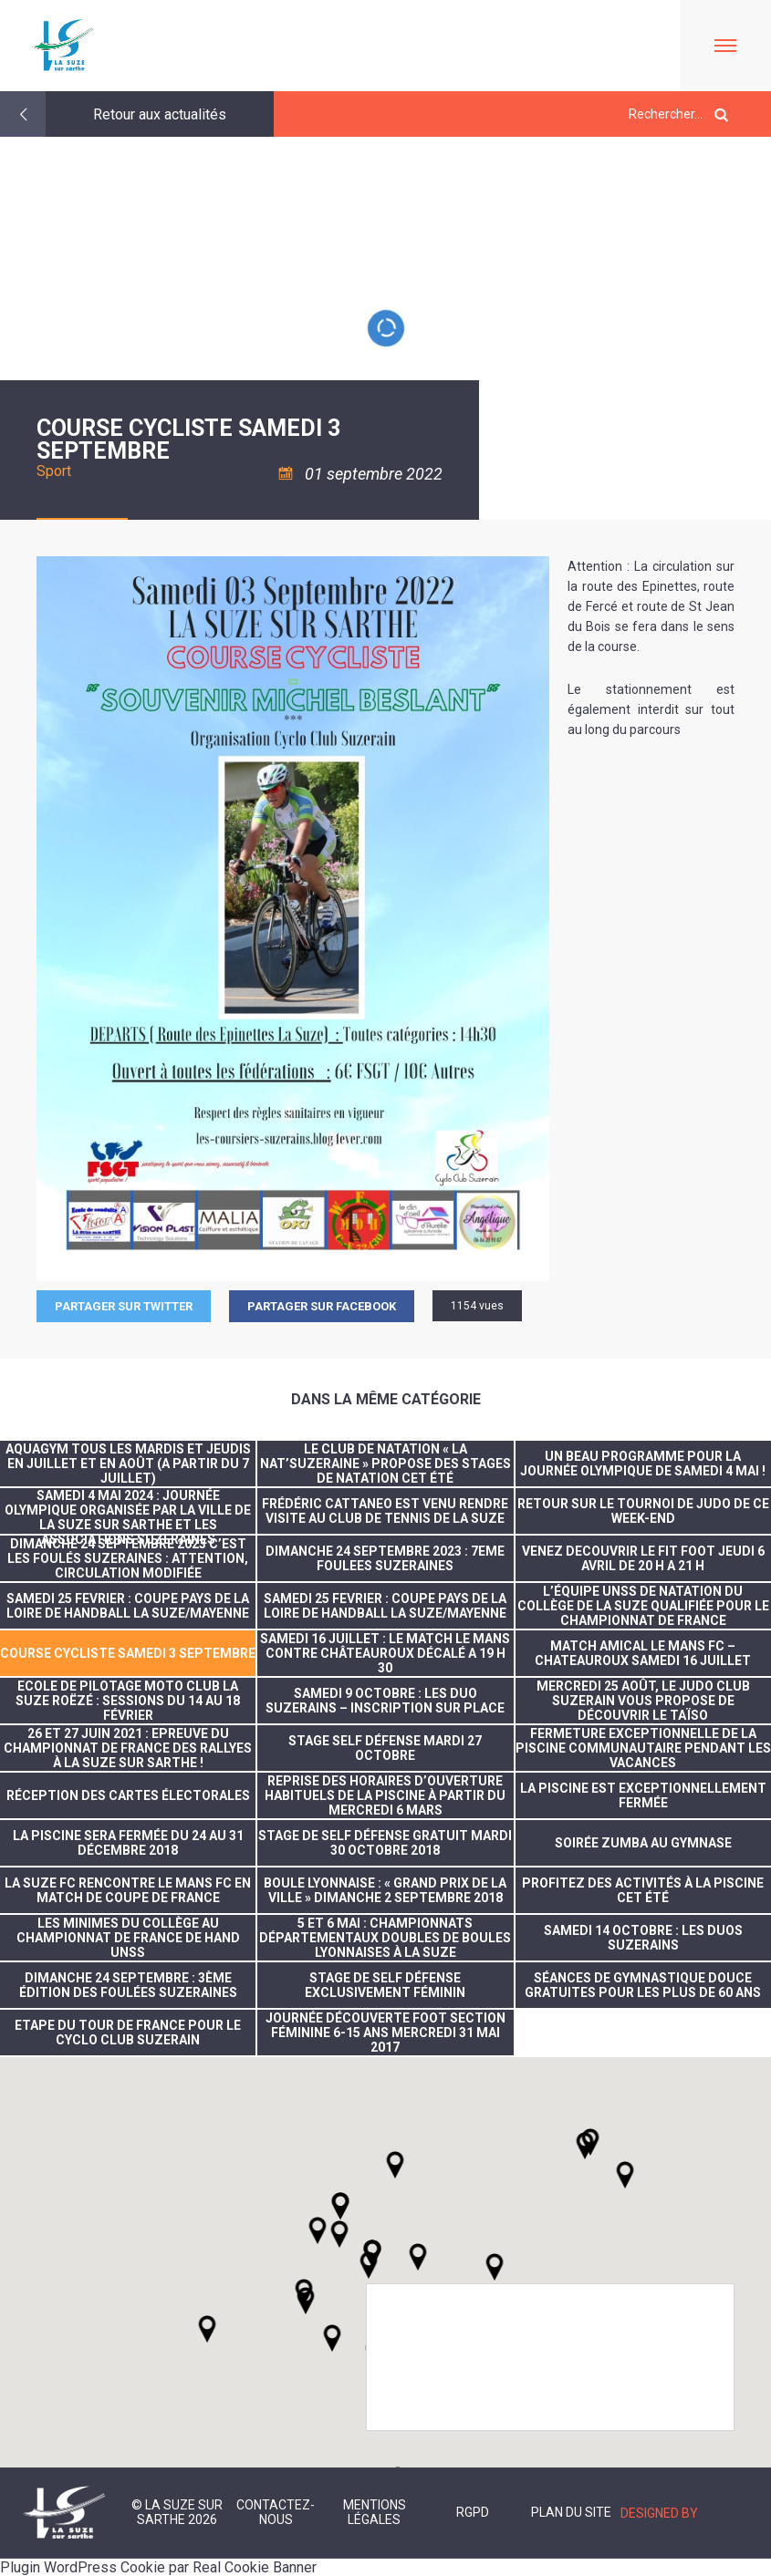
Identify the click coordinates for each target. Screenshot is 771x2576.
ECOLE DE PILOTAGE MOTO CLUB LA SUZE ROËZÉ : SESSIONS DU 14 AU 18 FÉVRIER (128, 1701)
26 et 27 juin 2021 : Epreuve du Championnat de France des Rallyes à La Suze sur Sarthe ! (128, 1748)
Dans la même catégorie (386, 1399)
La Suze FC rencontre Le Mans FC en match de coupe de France (128, 1890)
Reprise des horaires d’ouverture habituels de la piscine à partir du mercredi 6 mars (385, 1795)
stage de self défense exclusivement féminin (385, 1985)
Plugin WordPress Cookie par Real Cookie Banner (158, 2567)
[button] (418, 2257)
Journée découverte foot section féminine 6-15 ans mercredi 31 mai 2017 (385, 2032)
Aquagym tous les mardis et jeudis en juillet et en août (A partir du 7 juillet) (128, 1463)
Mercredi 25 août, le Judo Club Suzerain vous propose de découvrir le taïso (643, 1701)
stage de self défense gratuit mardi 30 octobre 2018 (385, 1842)
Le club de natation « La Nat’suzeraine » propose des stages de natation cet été (385, 1463)
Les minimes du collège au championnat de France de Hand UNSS (128, 1938)
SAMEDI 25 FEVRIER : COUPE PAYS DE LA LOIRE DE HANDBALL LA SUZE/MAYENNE (127, 1605)
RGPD (472, 2512)
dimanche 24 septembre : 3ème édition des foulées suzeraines (128, 1985)
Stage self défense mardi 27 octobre (385, 1748)
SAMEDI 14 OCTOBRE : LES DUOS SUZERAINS (643, 1937)
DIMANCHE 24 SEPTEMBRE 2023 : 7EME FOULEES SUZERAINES (385, 1558)
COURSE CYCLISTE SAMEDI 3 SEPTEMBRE (127, 1653)
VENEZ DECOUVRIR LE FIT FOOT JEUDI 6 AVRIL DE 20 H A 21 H (643, 1558)
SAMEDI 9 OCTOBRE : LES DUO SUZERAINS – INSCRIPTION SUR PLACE (385, 1700)
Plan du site (571, 2512)
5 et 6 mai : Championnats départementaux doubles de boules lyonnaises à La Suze (385, 1938)
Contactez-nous (275, 2512)
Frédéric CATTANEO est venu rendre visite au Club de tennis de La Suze (385, 1511)
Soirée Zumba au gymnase (643, 1843)
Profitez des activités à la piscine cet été (643, 1890)
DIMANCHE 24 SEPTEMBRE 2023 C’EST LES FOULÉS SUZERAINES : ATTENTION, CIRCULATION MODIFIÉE (127, 1558)
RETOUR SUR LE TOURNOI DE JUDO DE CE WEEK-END (643, 1511)
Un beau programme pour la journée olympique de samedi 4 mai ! (643, 1463)
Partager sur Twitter (124, 1306)
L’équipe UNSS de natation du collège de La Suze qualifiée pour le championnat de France (643, 1606)
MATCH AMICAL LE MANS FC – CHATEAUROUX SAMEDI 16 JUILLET (643, 1653)
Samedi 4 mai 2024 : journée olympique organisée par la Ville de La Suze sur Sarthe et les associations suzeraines (128, 1511)
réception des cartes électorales (128, 1795)
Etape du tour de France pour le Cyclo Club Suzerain (128, 2032)
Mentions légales (374, 2512)
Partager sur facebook (321, 1306)
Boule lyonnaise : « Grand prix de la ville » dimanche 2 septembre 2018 (385, 1890)
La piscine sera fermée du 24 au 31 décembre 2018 (128, 1842)
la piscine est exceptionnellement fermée (643, 1795)
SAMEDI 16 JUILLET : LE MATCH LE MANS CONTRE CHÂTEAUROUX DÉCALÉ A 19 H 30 (385, 1653)
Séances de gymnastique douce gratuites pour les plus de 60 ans (643, 1985)
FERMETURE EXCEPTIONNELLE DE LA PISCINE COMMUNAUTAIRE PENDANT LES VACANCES (643, 1748)
